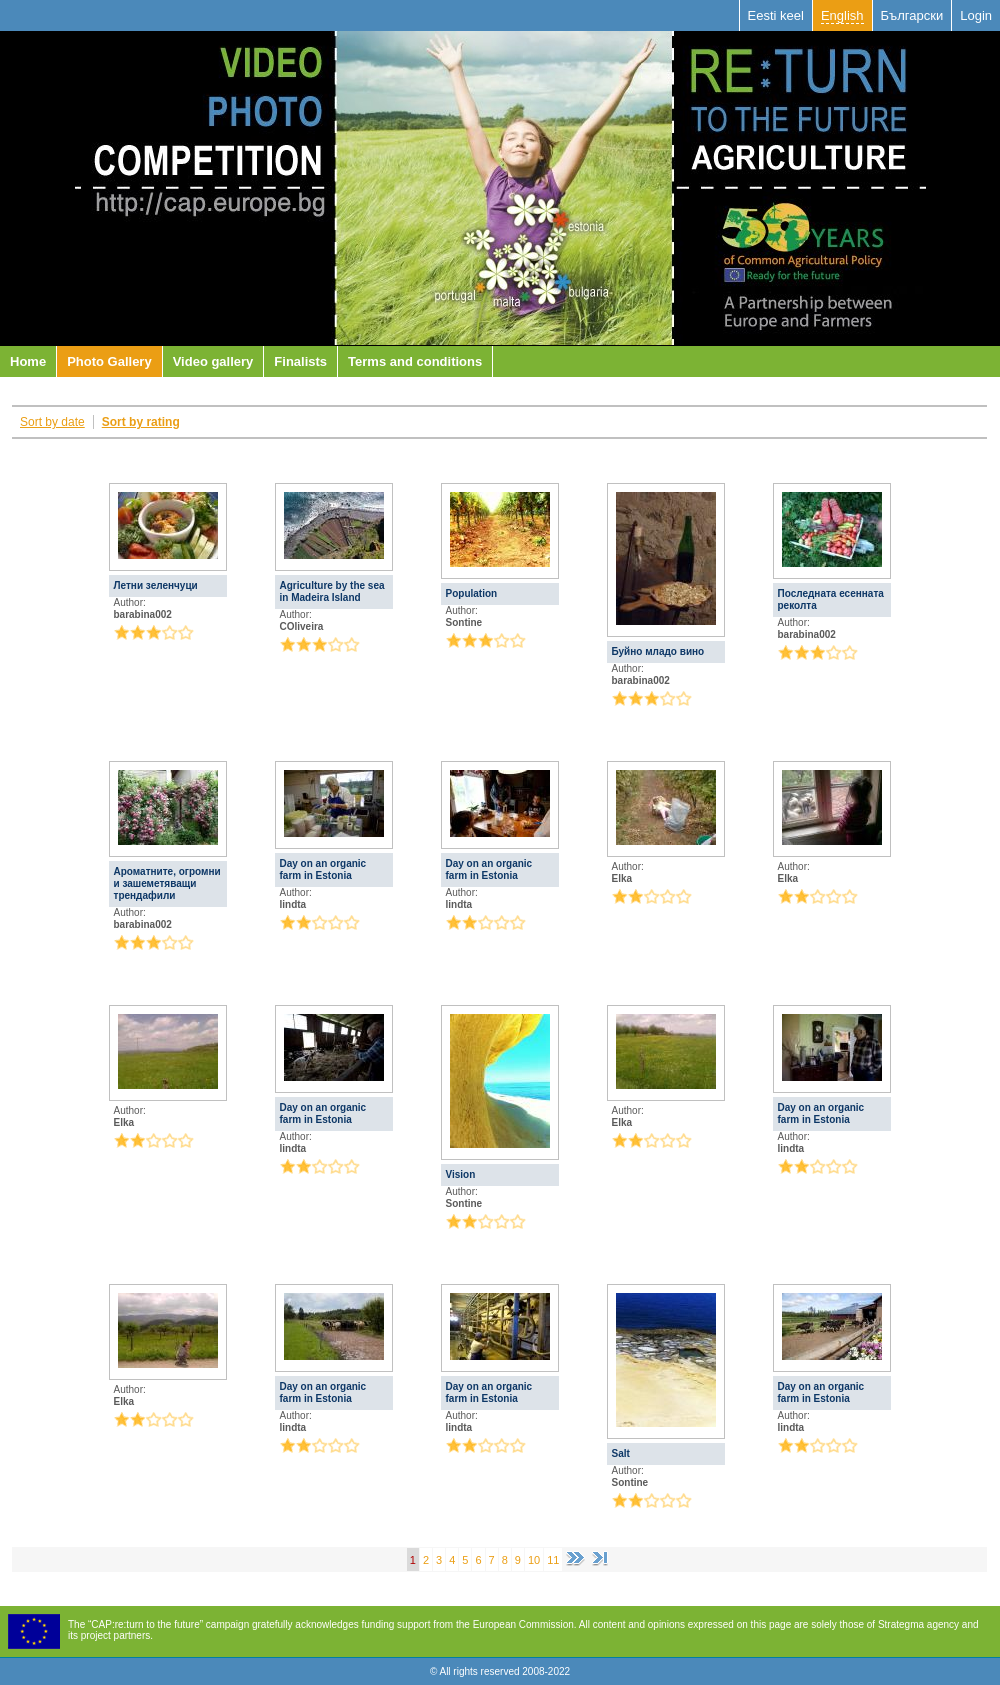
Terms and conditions (415, 361)
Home (28, 361)
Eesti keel (776, 15)
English (842, 15)
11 (553, 1560)
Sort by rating (141, 422)
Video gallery (213, 361)
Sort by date (52, 422)
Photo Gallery (109, 361)
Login (976, 15)
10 (534, 1560)
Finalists (300, 361)
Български (912, 15)
